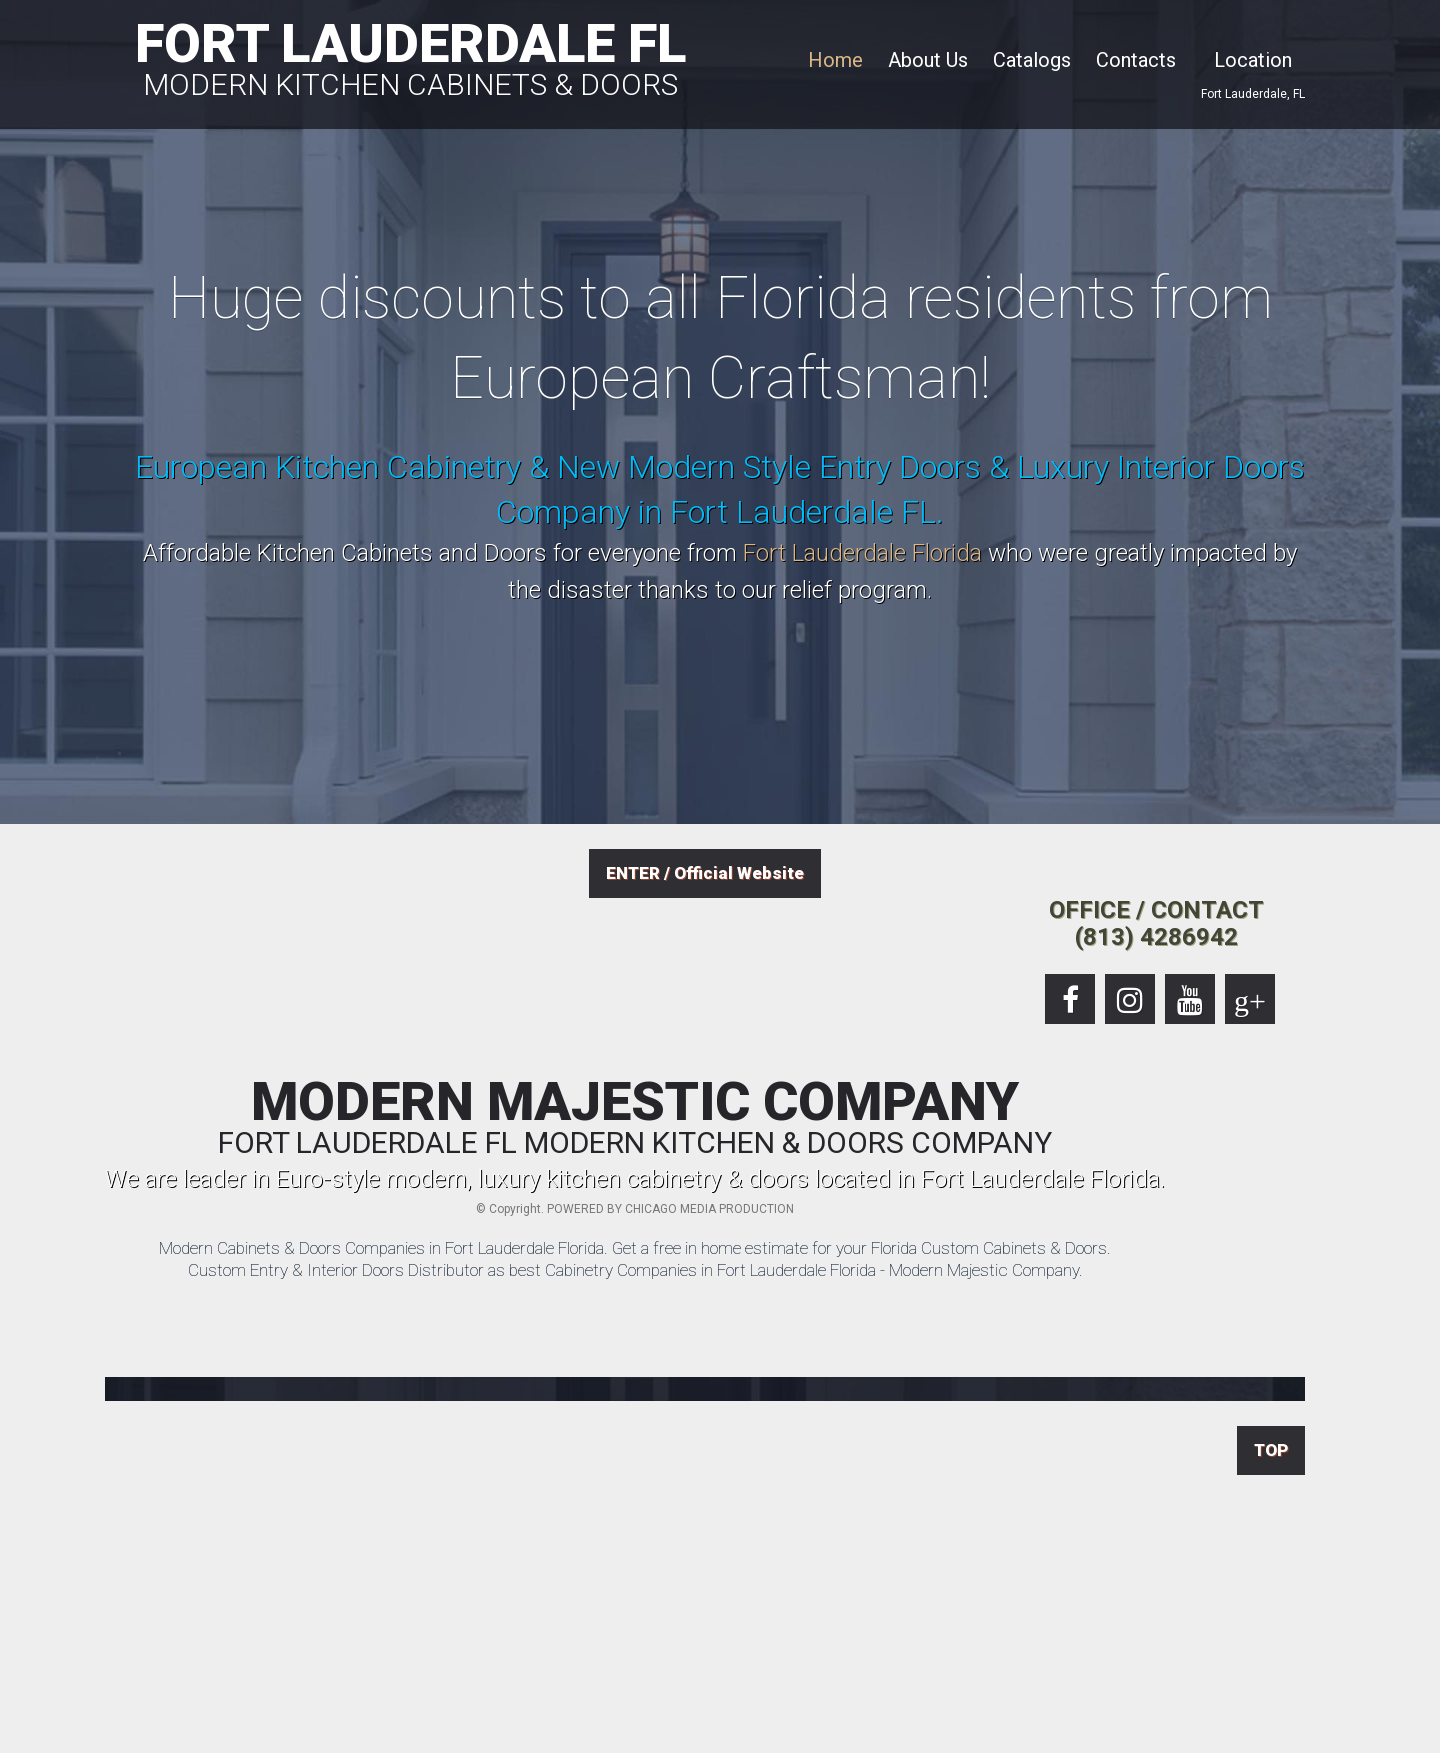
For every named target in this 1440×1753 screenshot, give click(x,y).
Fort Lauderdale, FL (1253, 94)
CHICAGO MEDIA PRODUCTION (709, 1209)
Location (1253, 60)
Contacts (1136, 60)
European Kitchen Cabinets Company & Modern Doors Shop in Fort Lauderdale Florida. (1405, 1731)
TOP (1271, 1450)
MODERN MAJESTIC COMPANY (635, 1117)
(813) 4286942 (1156, 937)
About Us (928, 60)
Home (835, 60)
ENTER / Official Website (705, 873)
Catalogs (1032, 60)
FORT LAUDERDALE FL (410, 56)
